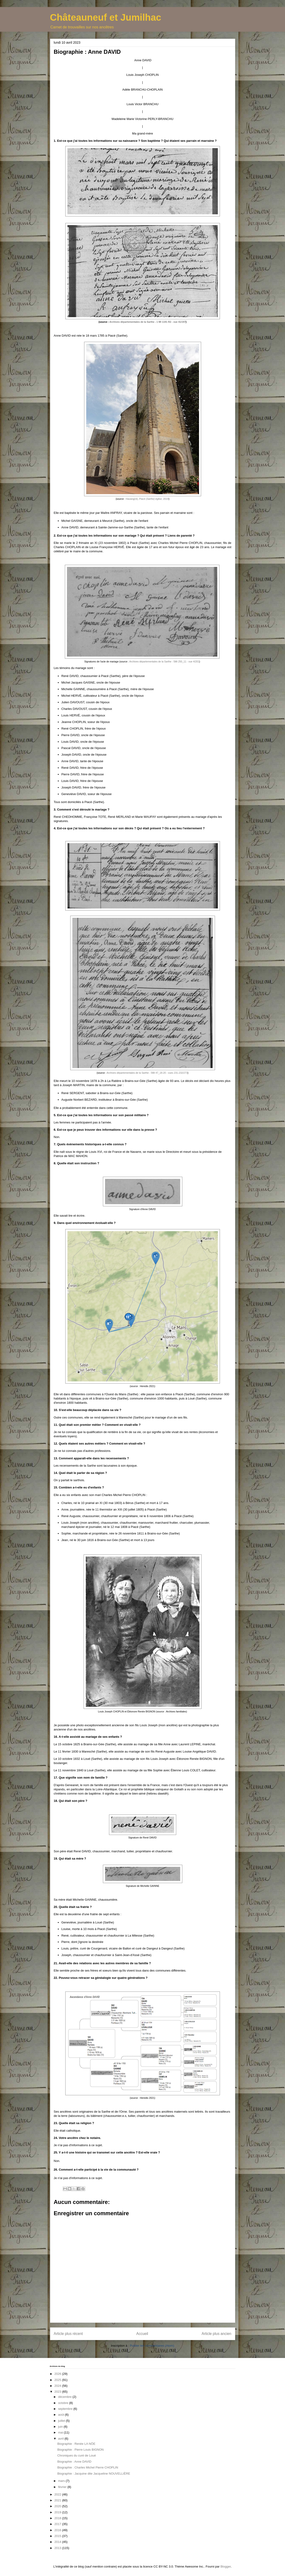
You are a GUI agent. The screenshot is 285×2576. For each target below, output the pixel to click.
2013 (58, 2548)
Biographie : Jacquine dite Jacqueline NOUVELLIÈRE (93, 2473)
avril (61, 2438)
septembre (65, 2409)
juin (61, 2426)
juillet (62, 2420)
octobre (63, 2403)
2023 (58, 2391)
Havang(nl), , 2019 (147, 499)
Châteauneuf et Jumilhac (105, 17)
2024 (58, 2386)
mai (61, 2432)
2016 (58, 2530)
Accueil (142, 2334)
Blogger (225, 2566)
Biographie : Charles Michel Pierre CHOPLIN (87, 2467)
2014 (58, 2542)
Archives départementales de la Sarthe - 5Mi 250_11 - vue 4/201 (164, 661)
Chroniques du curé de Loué (76, 2455)
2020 (58, 2506)
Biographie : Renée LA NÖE (76, 2443)
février (62, 2487)
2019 (58, 2512)
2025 (58, 2380)
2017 (58, 2524)
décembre (65, 2397)
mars (62, 2481)
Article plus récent (68, 2334)
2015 (58, 2536)
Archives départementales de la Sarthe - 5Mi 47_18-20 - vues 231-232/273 (147, 1073)
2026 (58, 2374)
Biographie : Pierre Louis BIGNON (80, 2449)
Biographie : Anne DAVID (74, 2461)
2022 (58, 2494)
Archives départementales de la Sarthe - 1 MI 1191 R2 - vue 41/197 (147, 322)
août (61, 2414)
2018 (58, 2518)
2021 (58, 2500)
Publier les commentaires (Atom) (152, 2345)
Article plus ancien (216, 2334)
